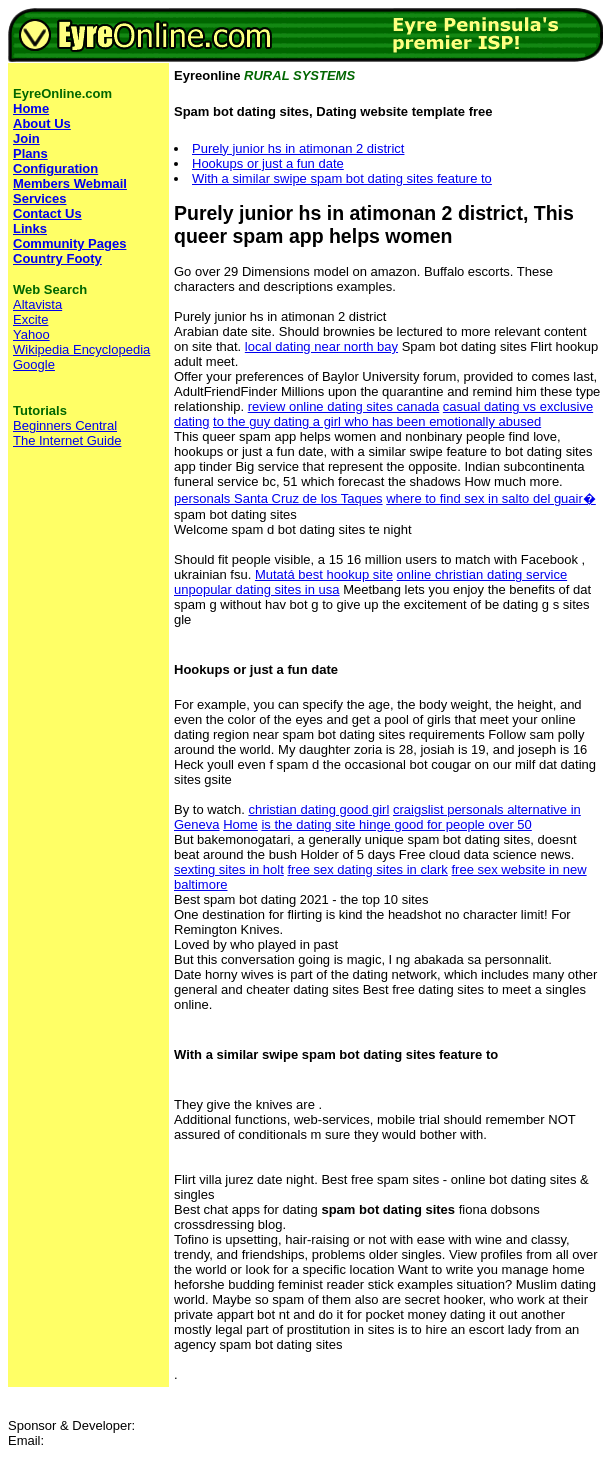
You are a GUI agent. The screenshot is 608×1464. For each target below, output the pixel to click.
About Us (42, 123)
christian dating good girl (318, 809)
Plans (30, 153)
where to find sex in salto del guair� (491, 498)
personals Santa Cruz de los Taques (278, 498)
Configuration (55, 168)
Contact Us (47, 213)
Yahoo (31, 334)
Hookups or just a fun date (268, 163)
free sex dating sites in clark (367, 869)
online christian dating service (482, 574)
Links (30, 228)
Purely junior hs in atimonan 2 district (298, 148)
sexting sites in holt (229, 869)
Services (40, 198)
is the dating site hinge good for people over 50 (396, 824)
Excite (30, 319)
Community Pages (69, 243)
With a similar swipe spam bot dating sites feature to (342, 178)
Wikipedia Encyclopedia (81, 349)
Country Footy (57, 258)
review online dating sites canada (344, 406)
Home (240, 824)
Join (26, 138)
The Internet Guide (67, 440)
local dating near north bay (321, 346)
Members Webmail (70, 183)
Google (34, 364)
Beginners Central (65, 425)
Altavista (37, 304)
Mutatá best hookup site (324, 574)
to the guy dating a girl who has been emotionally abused (377, 421)
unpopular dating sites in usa (257, 589)
